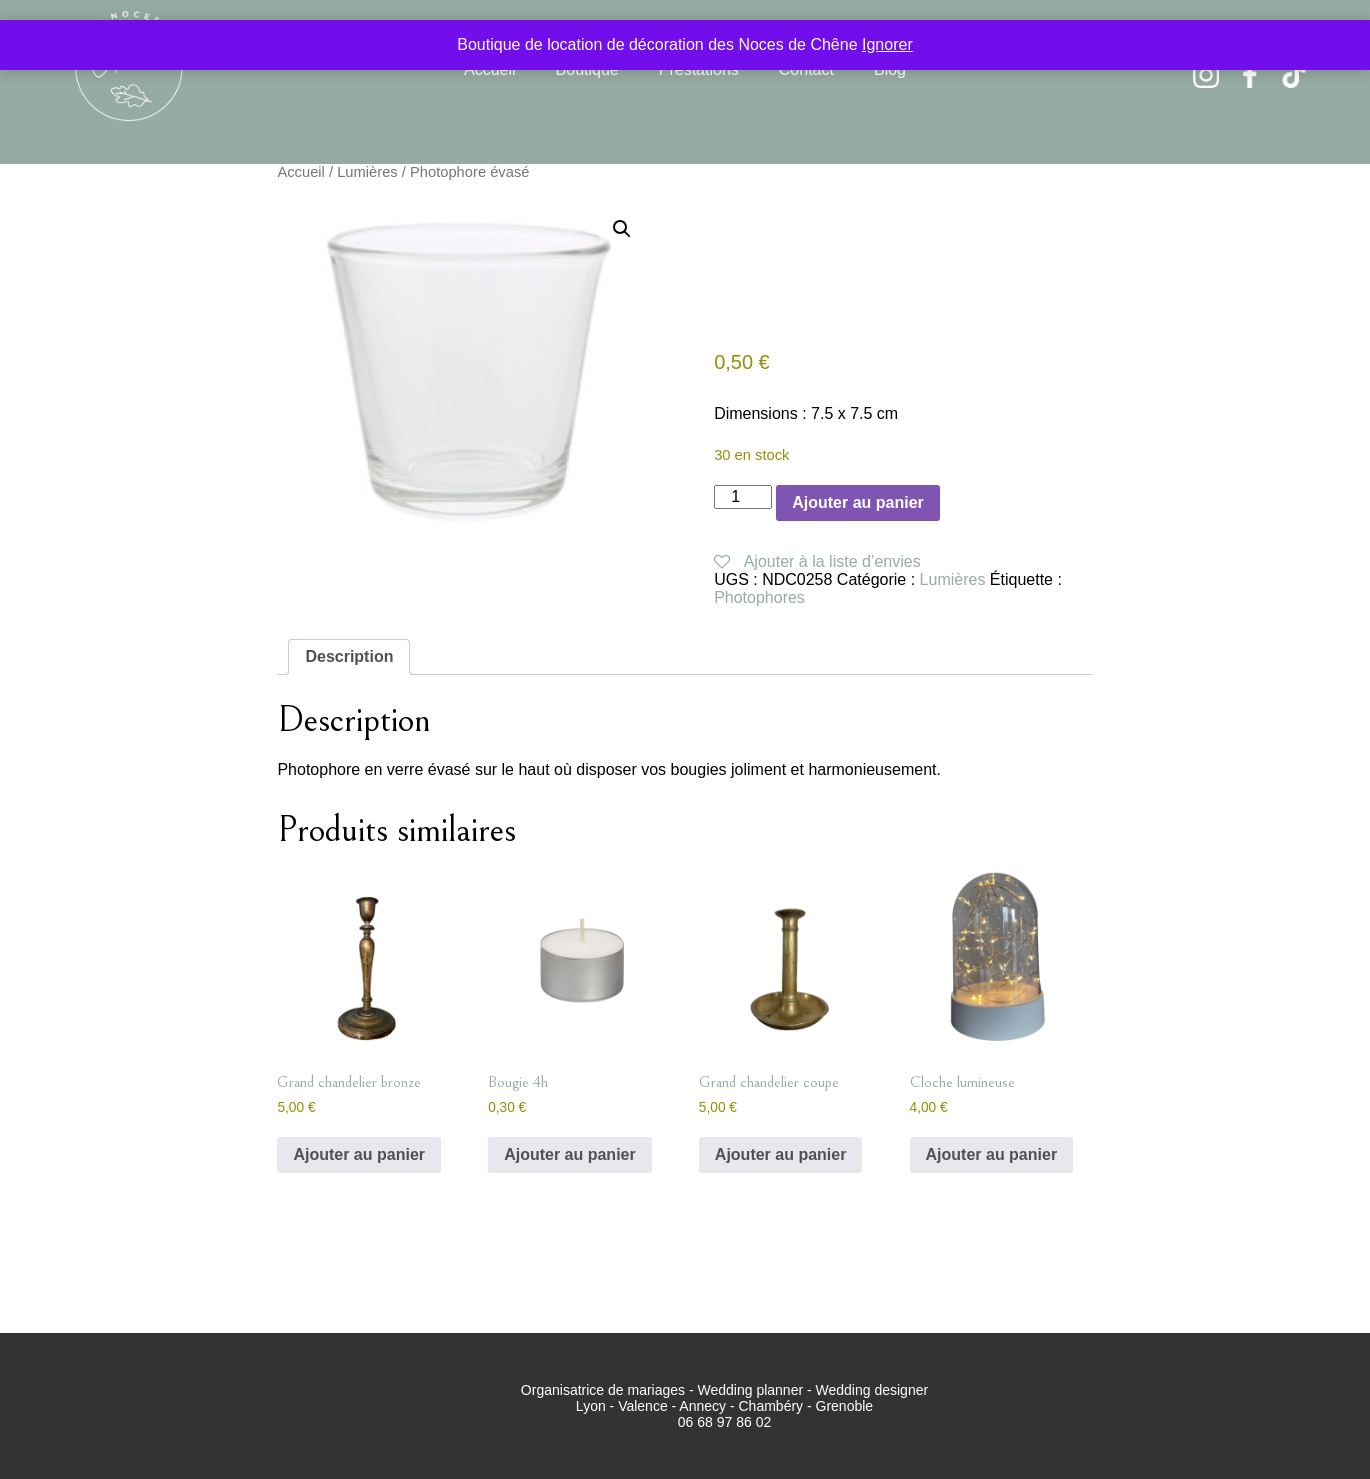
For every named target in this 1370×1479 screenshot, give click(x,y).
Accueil (490, 69)
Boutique (587, 69)
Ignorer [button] (887, 44)
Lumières (367, 172)
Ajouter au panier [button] (359, 1154)
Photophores (759, 597)
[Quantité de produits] (743, 497)
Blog (890, 69)
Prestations (699, 69)
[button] (622, 229)
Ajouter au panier (858, 502)
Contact (806, 69)
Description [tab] (349, 656)
